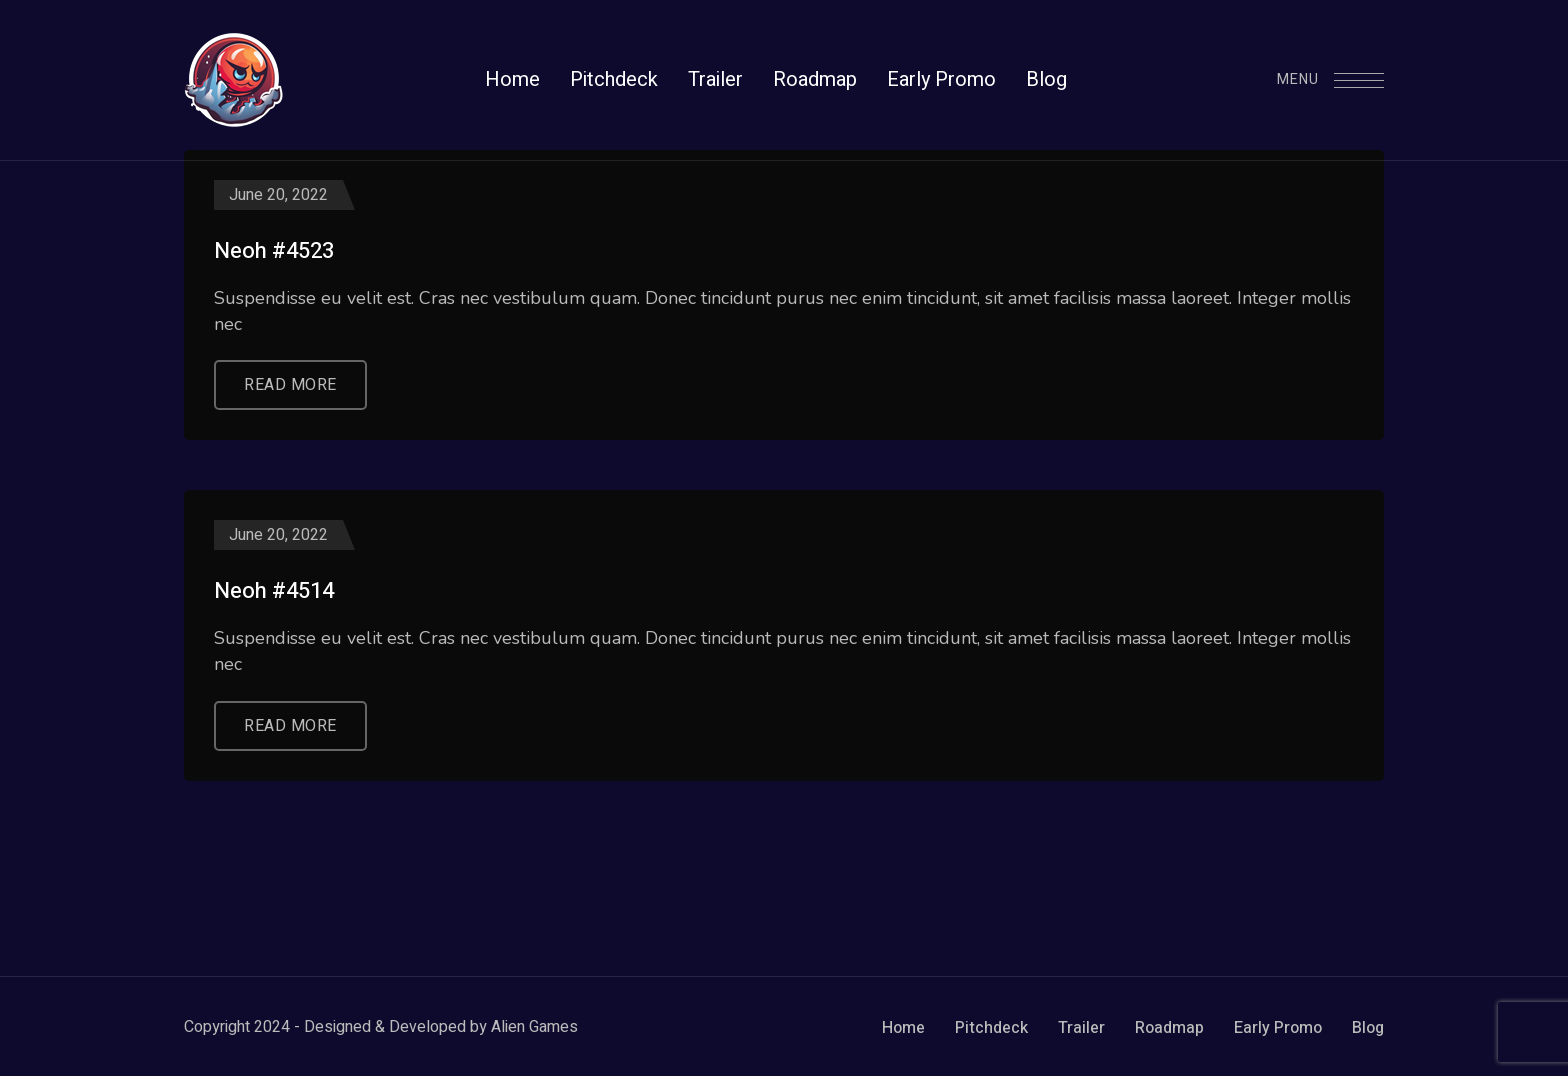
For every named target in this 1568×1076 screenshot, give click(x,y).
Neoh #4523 (274, 251)
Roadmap (1169, 1028)
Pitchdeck (991, 1028)
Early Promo (1278, 1028)
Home (903, 1028)
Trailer (1081, 1028)
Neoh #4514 (274, 591)
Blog (1368, 1028)
